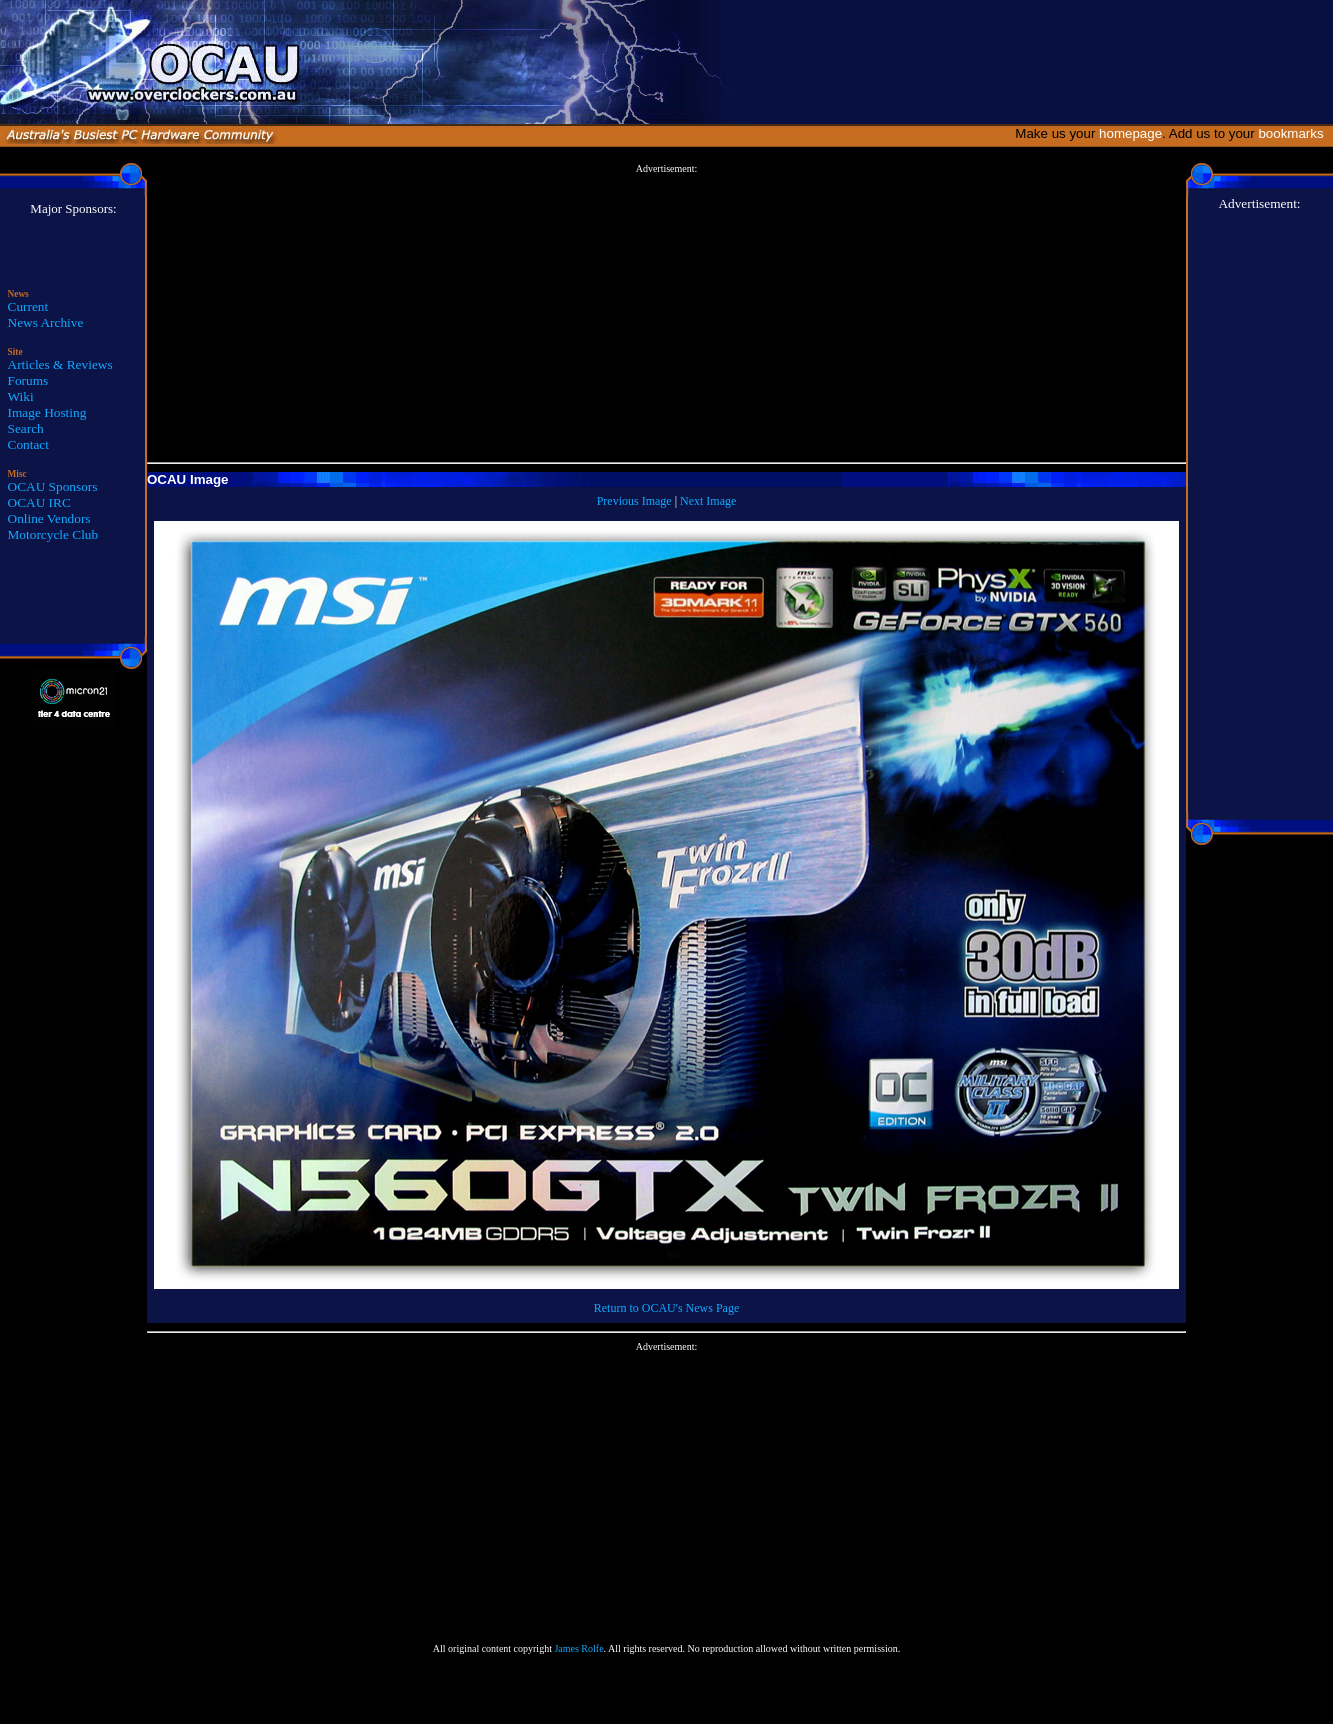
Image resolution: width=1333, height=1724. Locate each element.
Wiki (21, 396)
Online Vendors (49, 518)
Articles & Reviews (60, 364)
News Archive (46, 322)
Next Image (708, 501)
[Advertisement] (666, 314)
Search (26, 428)
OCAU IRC (39, 502)
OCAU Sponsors (53, 486)
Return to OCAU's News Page (666, 1308)
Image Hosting (47, 412)
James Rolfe (578, 1648)
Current (28, 306)
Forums (28, 380)
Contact (28, 444)
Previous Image (634, 501)
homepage (1130, 133)
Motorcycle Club (53, 534)
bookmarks (1294, 133)
